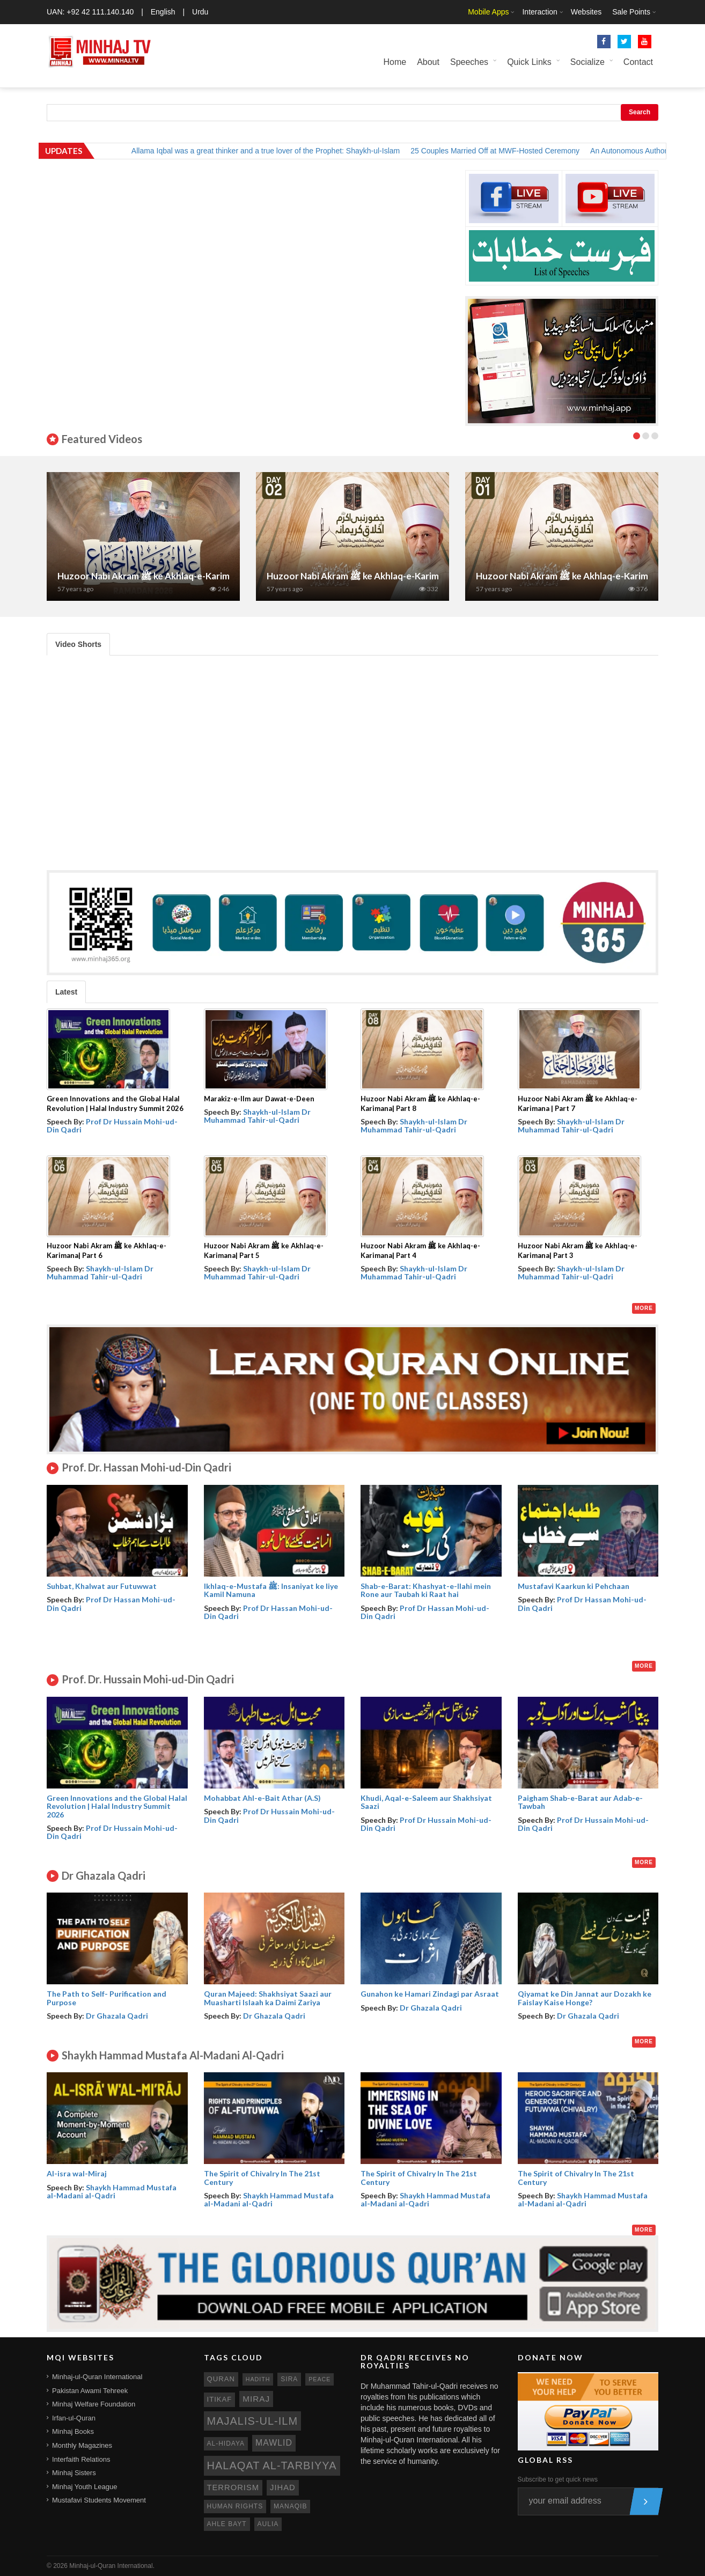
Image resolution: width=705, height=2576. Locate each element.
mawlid (273, 2442)
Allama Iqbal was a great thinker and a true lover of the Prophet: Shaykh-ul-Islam (277, 150)
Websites (586, 12)
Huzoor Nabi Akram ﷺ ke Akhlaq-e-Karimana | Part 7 (167, 576)
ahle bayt (227, 2524)
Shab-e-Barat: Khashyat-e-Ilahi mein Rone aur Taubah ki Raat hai (426, 1590)
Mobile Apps (488, 12)
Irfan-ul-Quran (74, 2418)
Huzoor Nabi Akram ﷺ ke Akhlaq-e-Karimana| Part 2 (375, 576)
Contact (638, 62)
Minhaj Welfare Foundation (93, 2404)
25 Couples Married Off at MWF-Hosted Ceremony (506, 150)
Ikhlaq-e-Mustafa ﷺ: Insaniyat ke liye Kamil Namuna (271, 1590)
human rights (235, 2506)
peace (320, 2379)
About (428, 62)
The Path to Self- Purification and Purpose (106, 1997)
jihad (283, 2487)
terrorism (233, 2487)
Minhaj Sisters (74, 2473)
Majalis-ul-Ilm (252, 2421)
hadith (258, 2379)
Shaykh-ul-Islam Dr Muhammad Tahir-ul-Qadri (257, 1115)
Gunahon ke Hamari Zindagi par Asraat (430, 1993)
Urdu (200, 12)
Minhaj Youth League (84, 2487)
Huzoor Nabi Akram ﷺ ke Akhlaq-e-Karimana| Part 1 (585, 576)
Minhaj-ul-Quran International (97, 2377)
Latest (66, 992)
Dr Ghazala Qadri (117, 2015)
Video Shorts (78, 644)
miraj (256, 2398)
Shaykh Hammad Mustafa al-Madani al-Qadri (112, 2191)
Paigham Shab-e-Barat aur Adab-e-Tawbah (580, 1801)
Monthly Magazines (82, 2445)
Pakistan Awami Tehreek (90, 2391)
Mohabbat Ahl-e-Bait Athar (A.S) (262, 1797)
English (163, 12)
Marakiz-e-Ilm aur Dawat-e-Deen (259, 1098)
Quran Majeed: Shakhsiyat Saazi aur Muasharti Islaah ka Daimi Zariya (268, 1997)
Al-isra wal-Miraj (77, 2173)
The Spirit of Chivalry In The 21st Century (262, 2177)
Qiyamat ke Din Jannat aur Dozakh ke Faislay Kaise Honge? (584, 1997)
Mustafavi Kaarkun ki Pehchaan (573, 1586)
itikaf (219, 2399)
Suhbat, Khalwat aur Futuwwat (102, 1586)
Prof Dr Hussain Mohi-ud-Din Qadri (112, 1125)
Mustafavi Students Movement (99, 2500)
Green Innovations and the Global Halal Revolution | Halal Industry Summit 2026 (117, 1806)
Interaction (539, 12)
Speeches (469, 62)
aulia (268, 2524)
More (644, 1308)
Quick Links (529, 62)
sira (289, 2379)
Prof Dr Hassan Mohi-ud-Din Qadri (111, 1603)
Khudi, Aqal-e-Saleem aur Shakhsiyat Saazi (426, 1801)
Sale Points (631, 12)
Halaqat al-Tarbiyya (272, 2465)
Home (394, 62)
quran (221, 2379)
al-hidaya (226, 2443)
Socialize (587, 62)
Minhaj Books (73, 2431)
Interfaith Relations (81, 2459)
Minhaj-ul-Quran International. (112, 2566)
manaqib (290, 2506)
